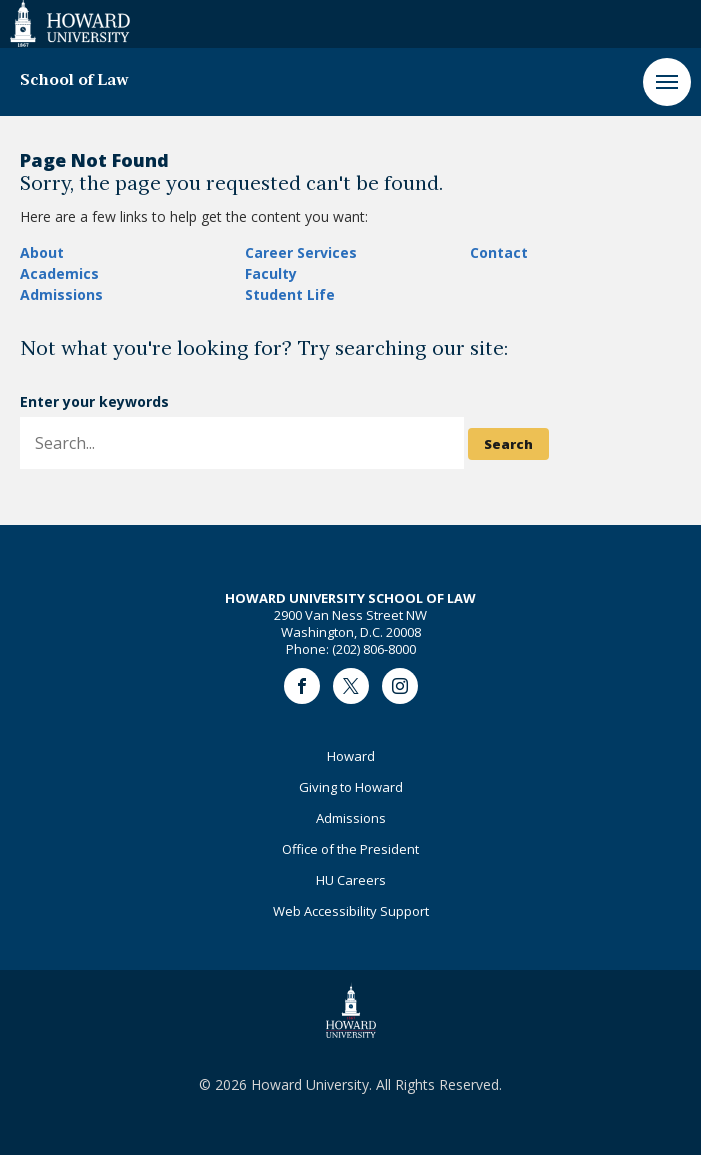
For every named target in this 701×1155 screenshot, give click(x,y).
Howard (351, 756)
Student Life (290, 294)
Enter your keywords (94, 401)
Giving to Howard (351, 787)
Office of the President (350, 849)
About (42, 252)
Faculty (271, 273)
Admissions (61, 294)
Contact (499, 252)
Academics (59, 273)
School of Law (74, 81)
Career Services (301, 252)
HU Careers (351, 880)
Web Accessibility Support (351, 911)
